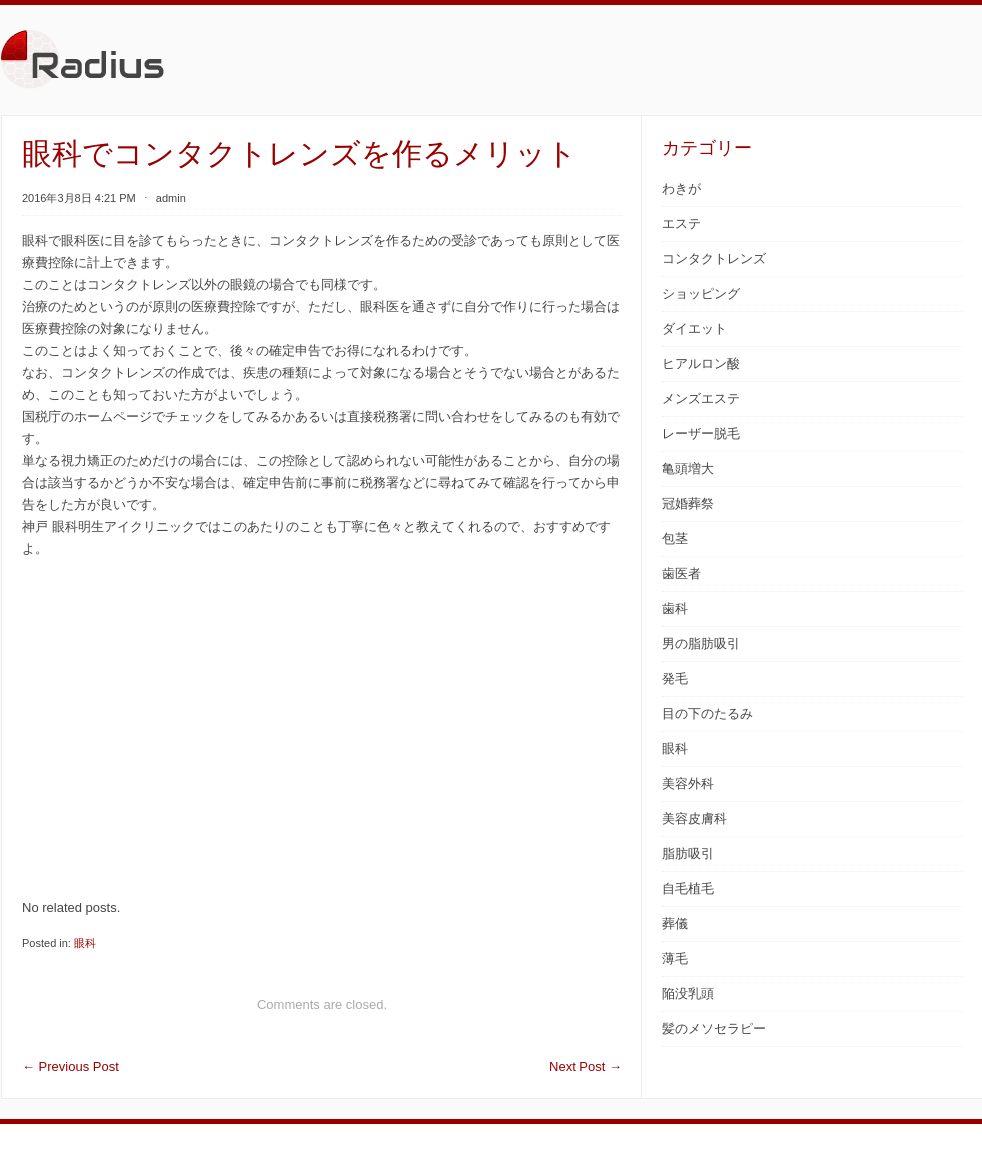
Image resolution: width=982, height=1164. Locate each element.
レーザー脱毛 (701, 433)
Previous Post (70, 1066)
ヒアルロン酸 (701, 363)
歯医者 (681, 573)
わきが (681, 188)
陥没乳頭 (688, 993)
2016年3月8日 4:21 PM (79, 198)
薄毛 (675, 958)
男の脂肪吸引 (701, 643)
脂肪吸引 (688, 853)
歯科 (675, 608)
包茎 (675, 538)
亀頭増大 (688, 468)
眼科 (85, 943)
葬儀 (675, 923)
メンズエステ (701, 398)
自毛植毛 (688, 888)
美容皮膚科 (694, 818)
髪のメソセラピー (714, 1028)
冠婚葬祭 (688, 503)
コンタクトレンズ (714, 258)
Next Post (585, 1066)
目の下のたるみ (707, 713)
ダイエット (694, 328)
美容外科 (688, 783)
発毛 (675, 678)
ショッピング (701, 293)
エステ (681, 223)
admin (171, 198)
